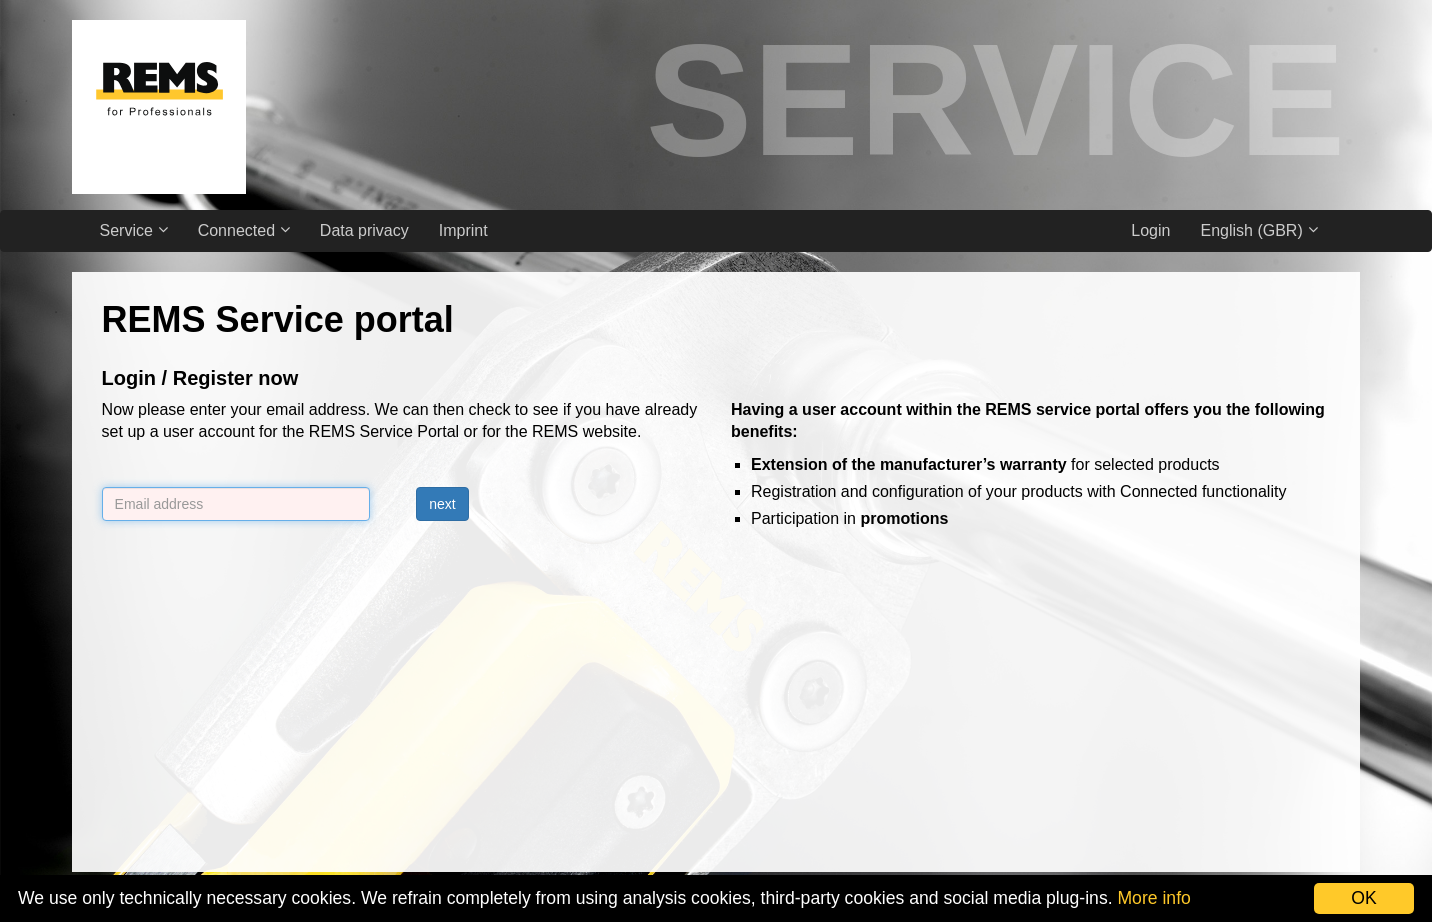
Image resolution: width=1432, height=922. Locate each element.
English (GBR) (1258, 230)
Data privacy (364, 230)
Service (134, 230)
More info (1153, 898)
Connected (244, 230)
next (442, 504)
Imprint (463, 230)
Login (1150, 230)
